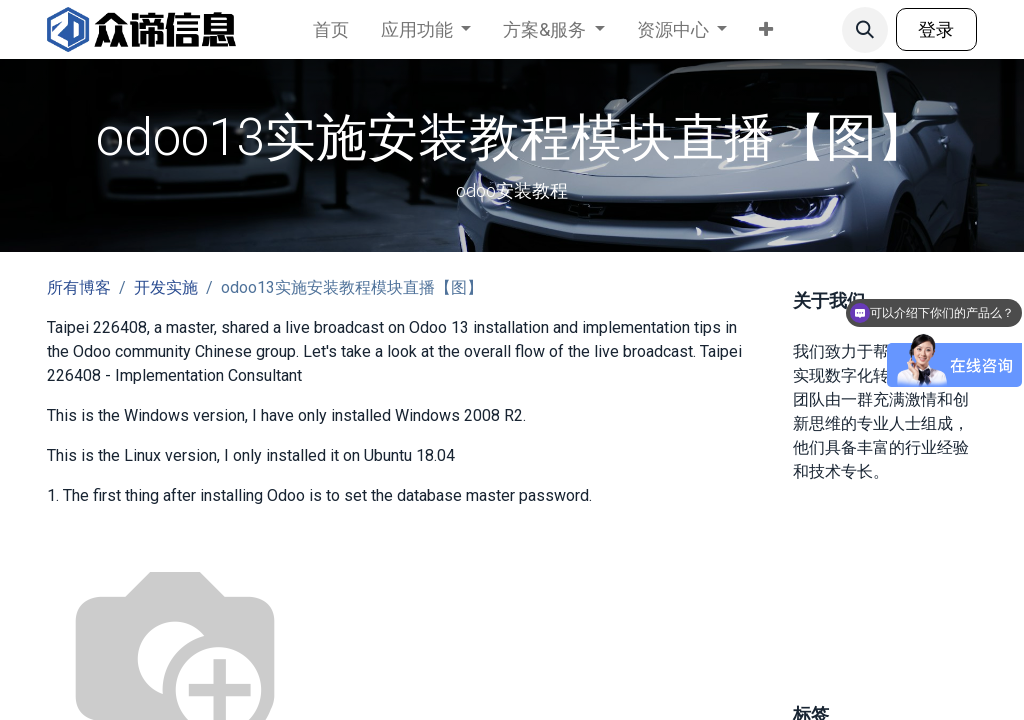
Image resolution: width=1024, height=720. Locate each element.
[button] (865, 30)
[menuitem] (331, 29)
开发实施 (166, 287)
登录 (936, 29)
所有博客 (79, 287)
